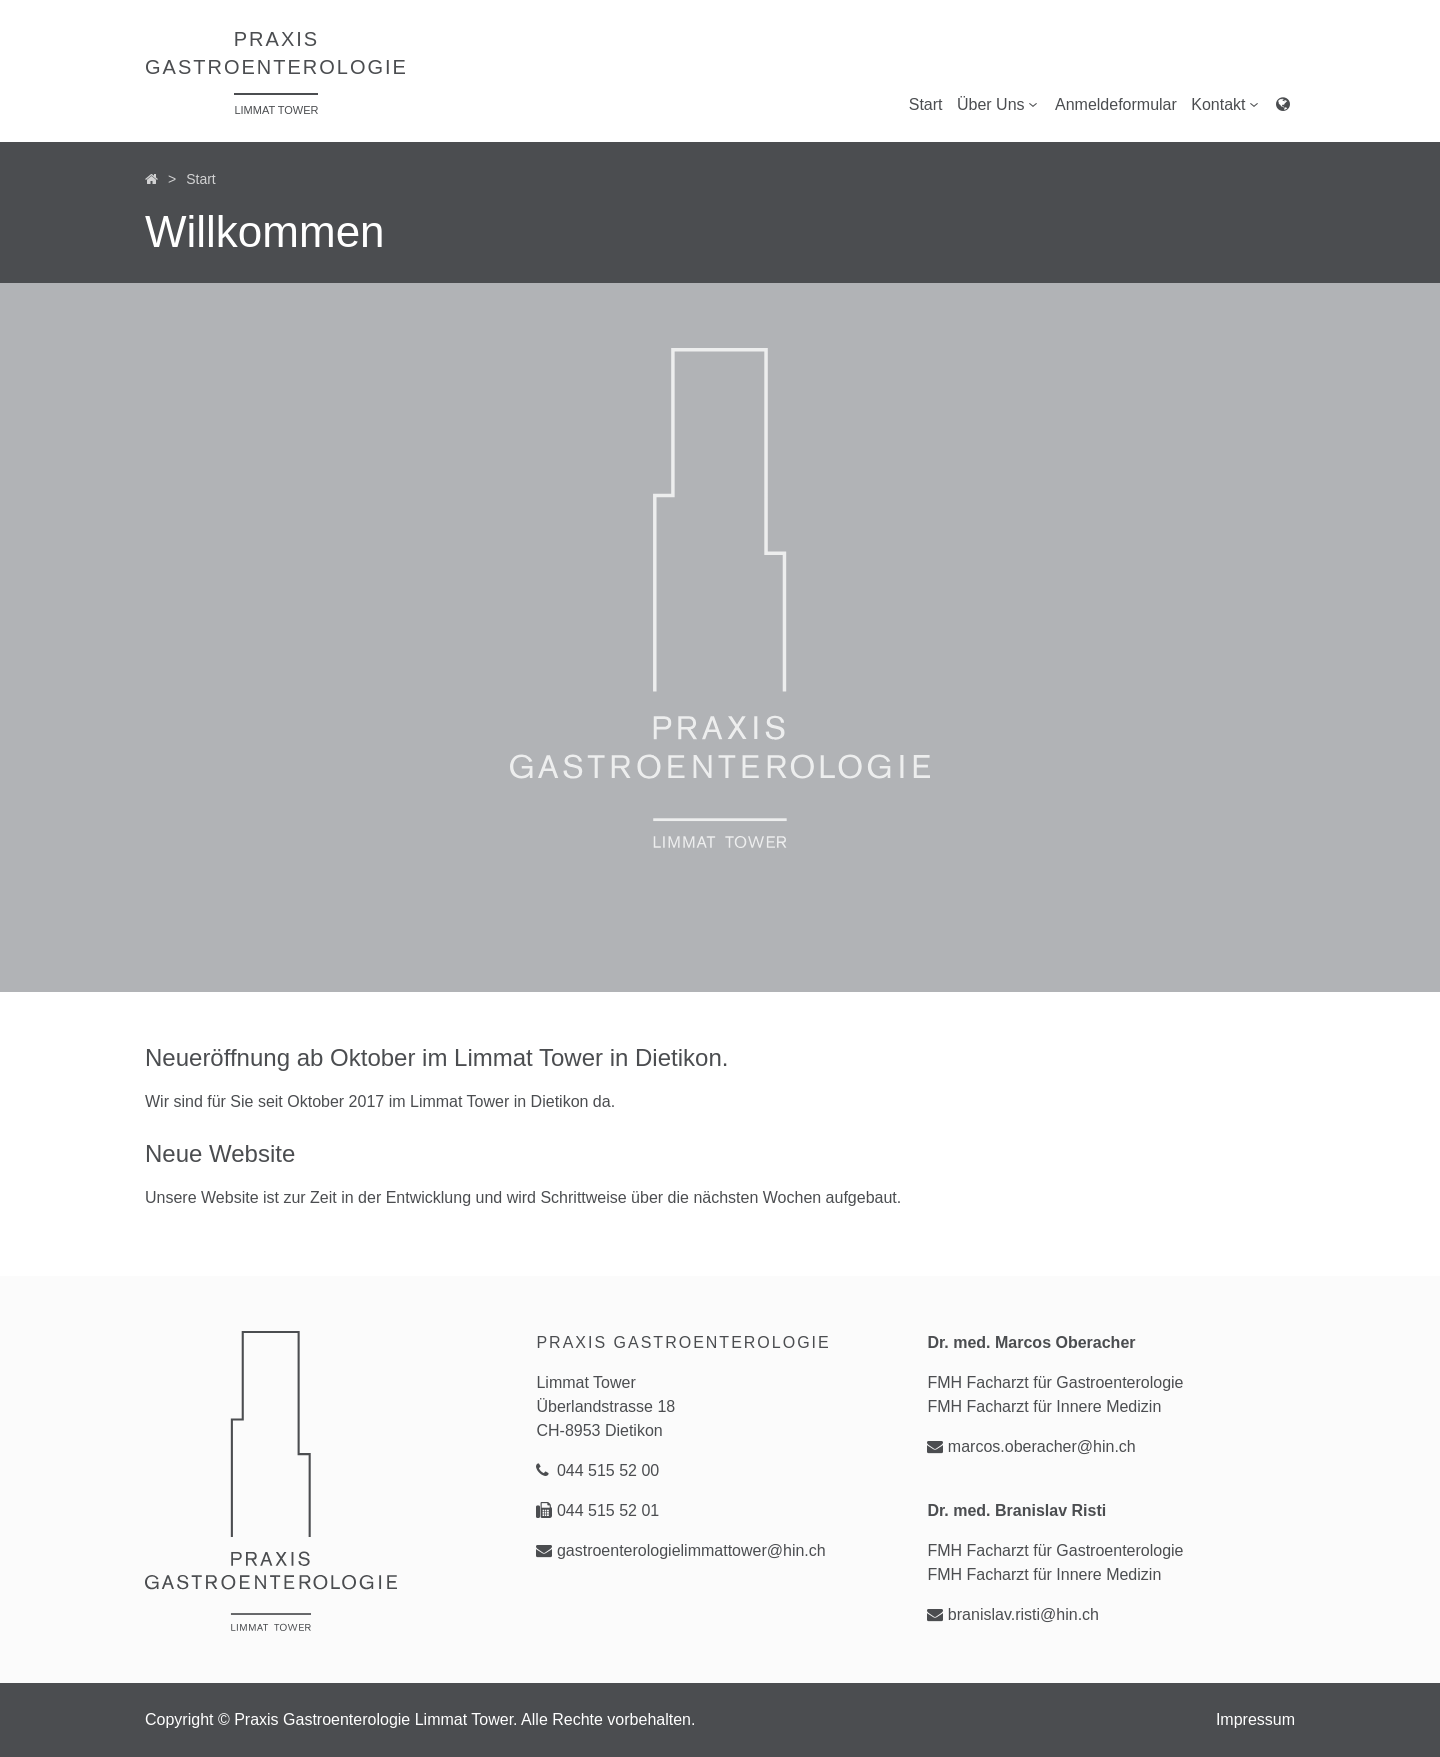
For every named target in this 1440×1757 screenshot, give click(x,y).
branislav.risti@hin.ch (1013, 1614)
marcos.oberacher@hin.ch (1031, 1446)
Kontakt (1226, 104)
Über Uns (999, 104)
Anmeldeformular (1116, 104)
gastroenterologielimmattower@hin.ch (680, 1550)
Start (926, 104)
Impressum (1255, 1719)
